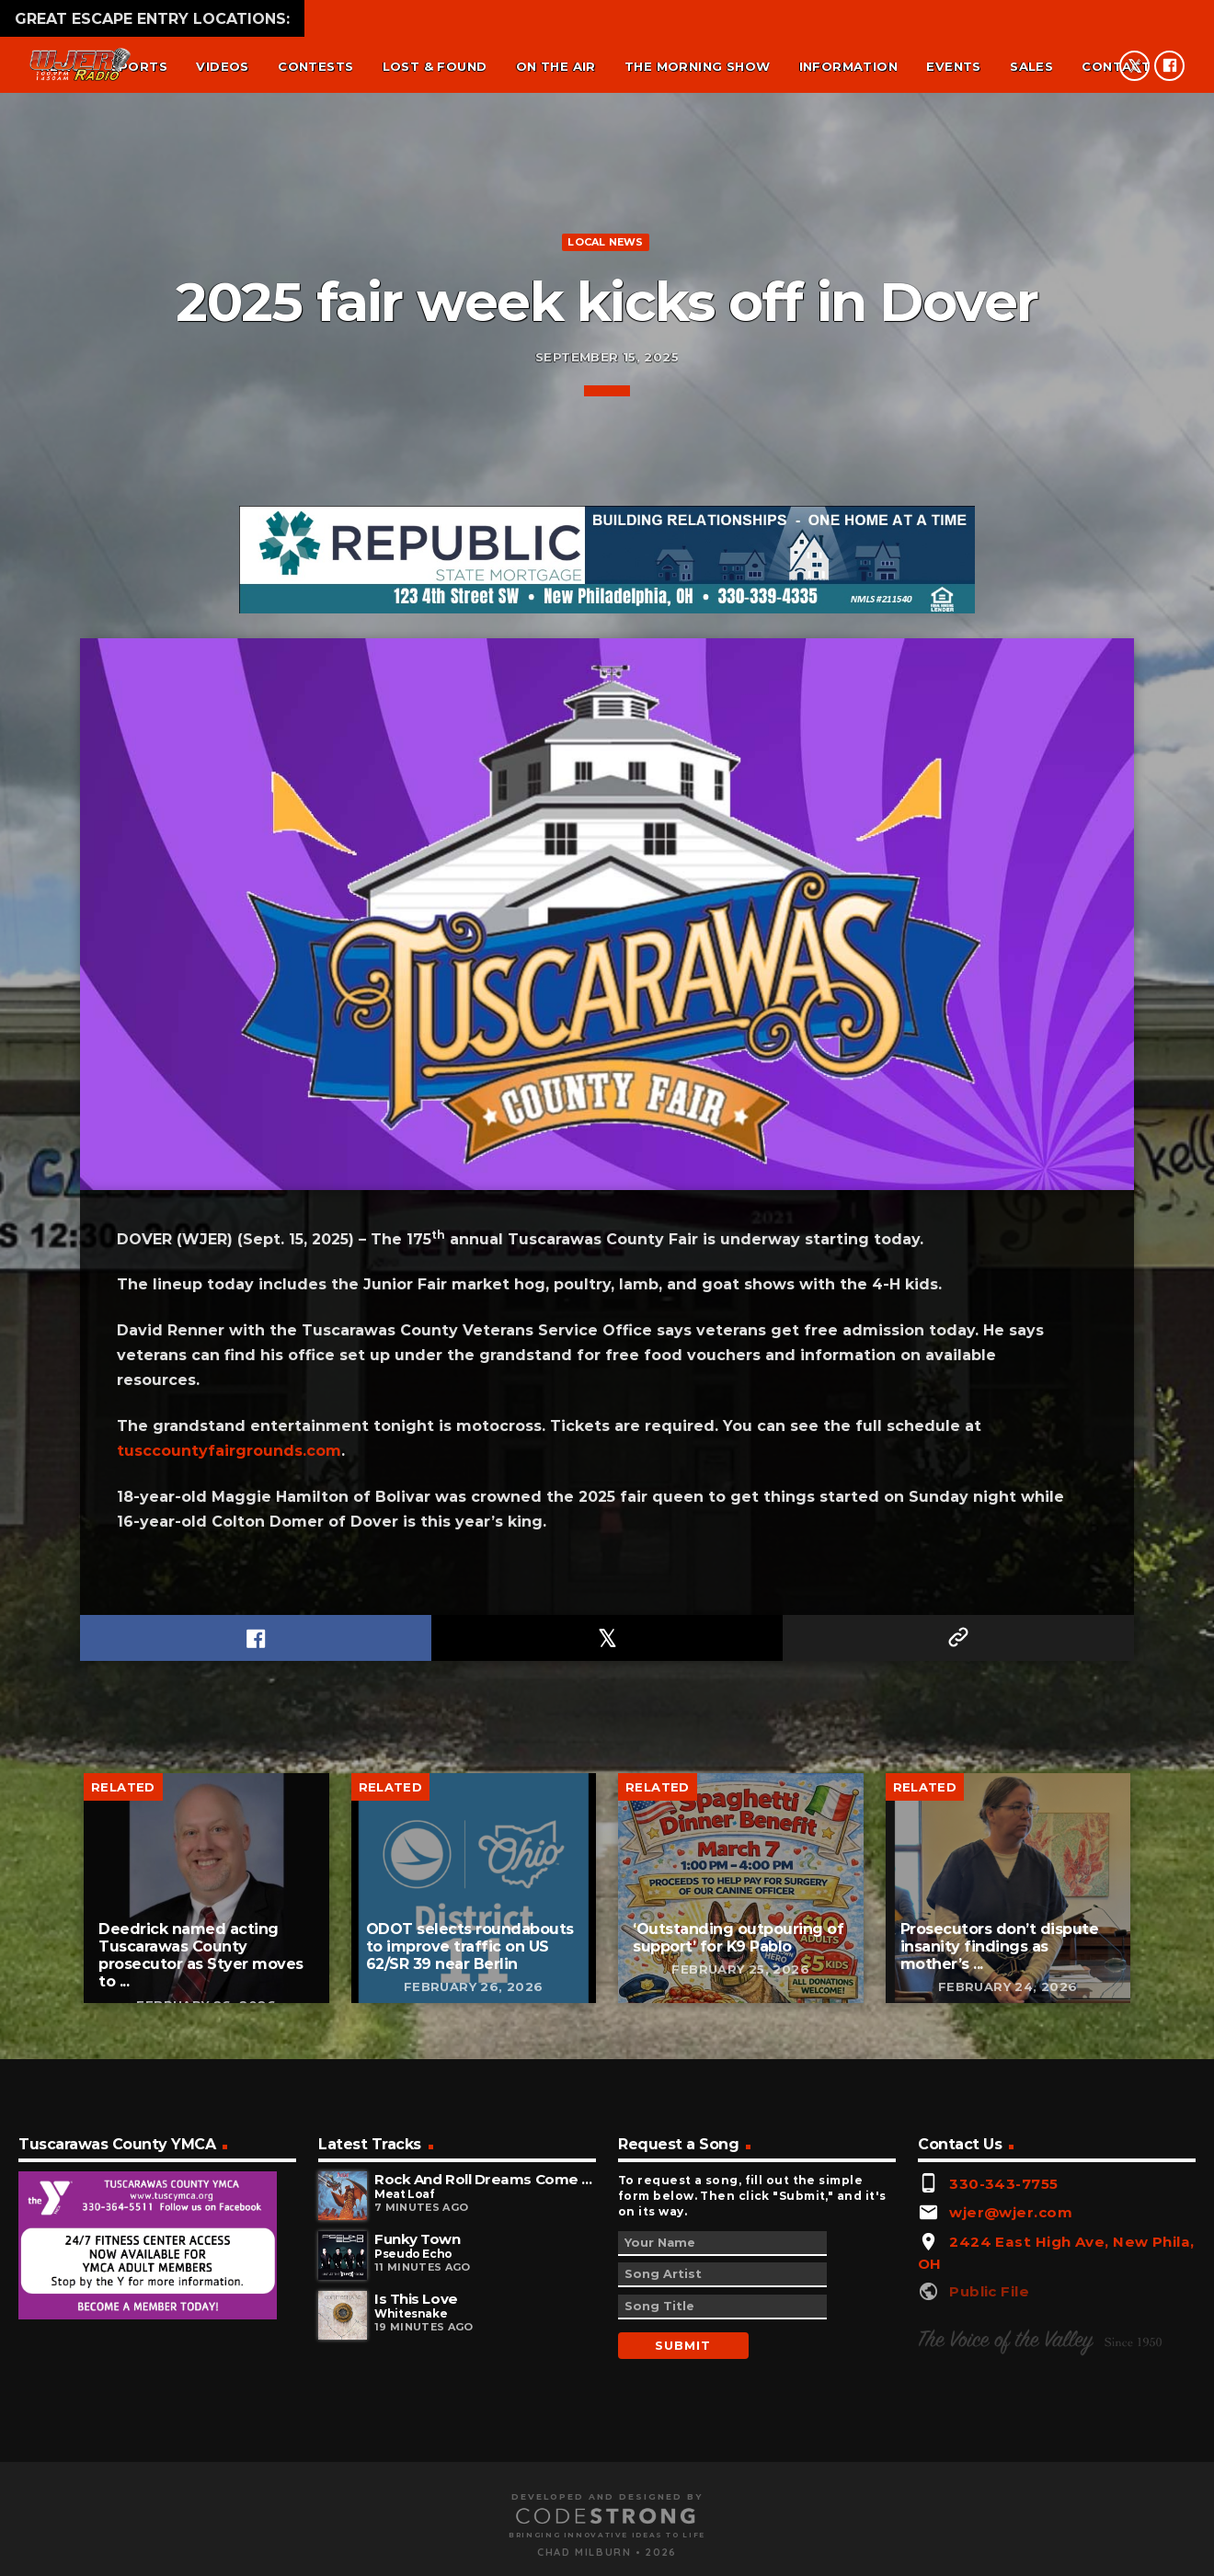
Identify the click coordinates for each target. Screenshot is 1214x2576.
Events (953, 66)
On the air (556, 66)
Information (848, 66)
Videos (222, 66)
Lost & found (435, 66)
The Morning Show (697, 66)
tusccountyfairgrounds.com (229, 2171)
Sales (1031, 66)
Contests (315, 66)
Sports (138, 66)
